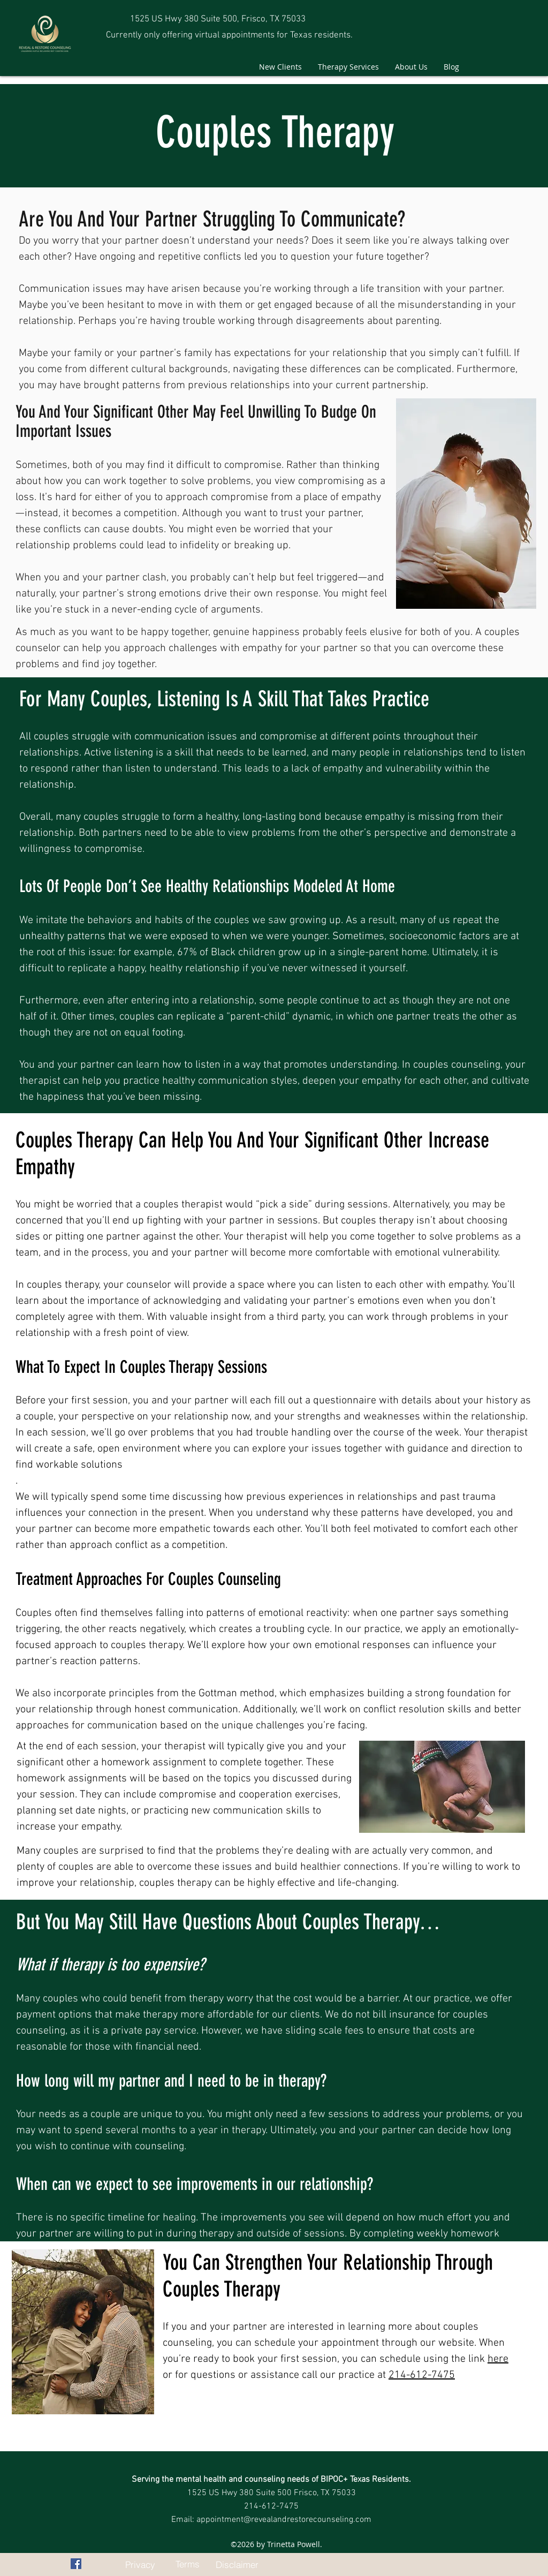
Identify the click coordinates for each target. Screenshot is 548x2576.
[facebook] (76, 2563)
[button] (348, 67)
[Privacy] (140, 2564)
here (498, 2359)
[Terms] (187, 2563)
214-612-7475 (422, 2375)
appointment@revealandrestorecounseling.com (283, 2519)
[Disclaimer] (237, 2564)
